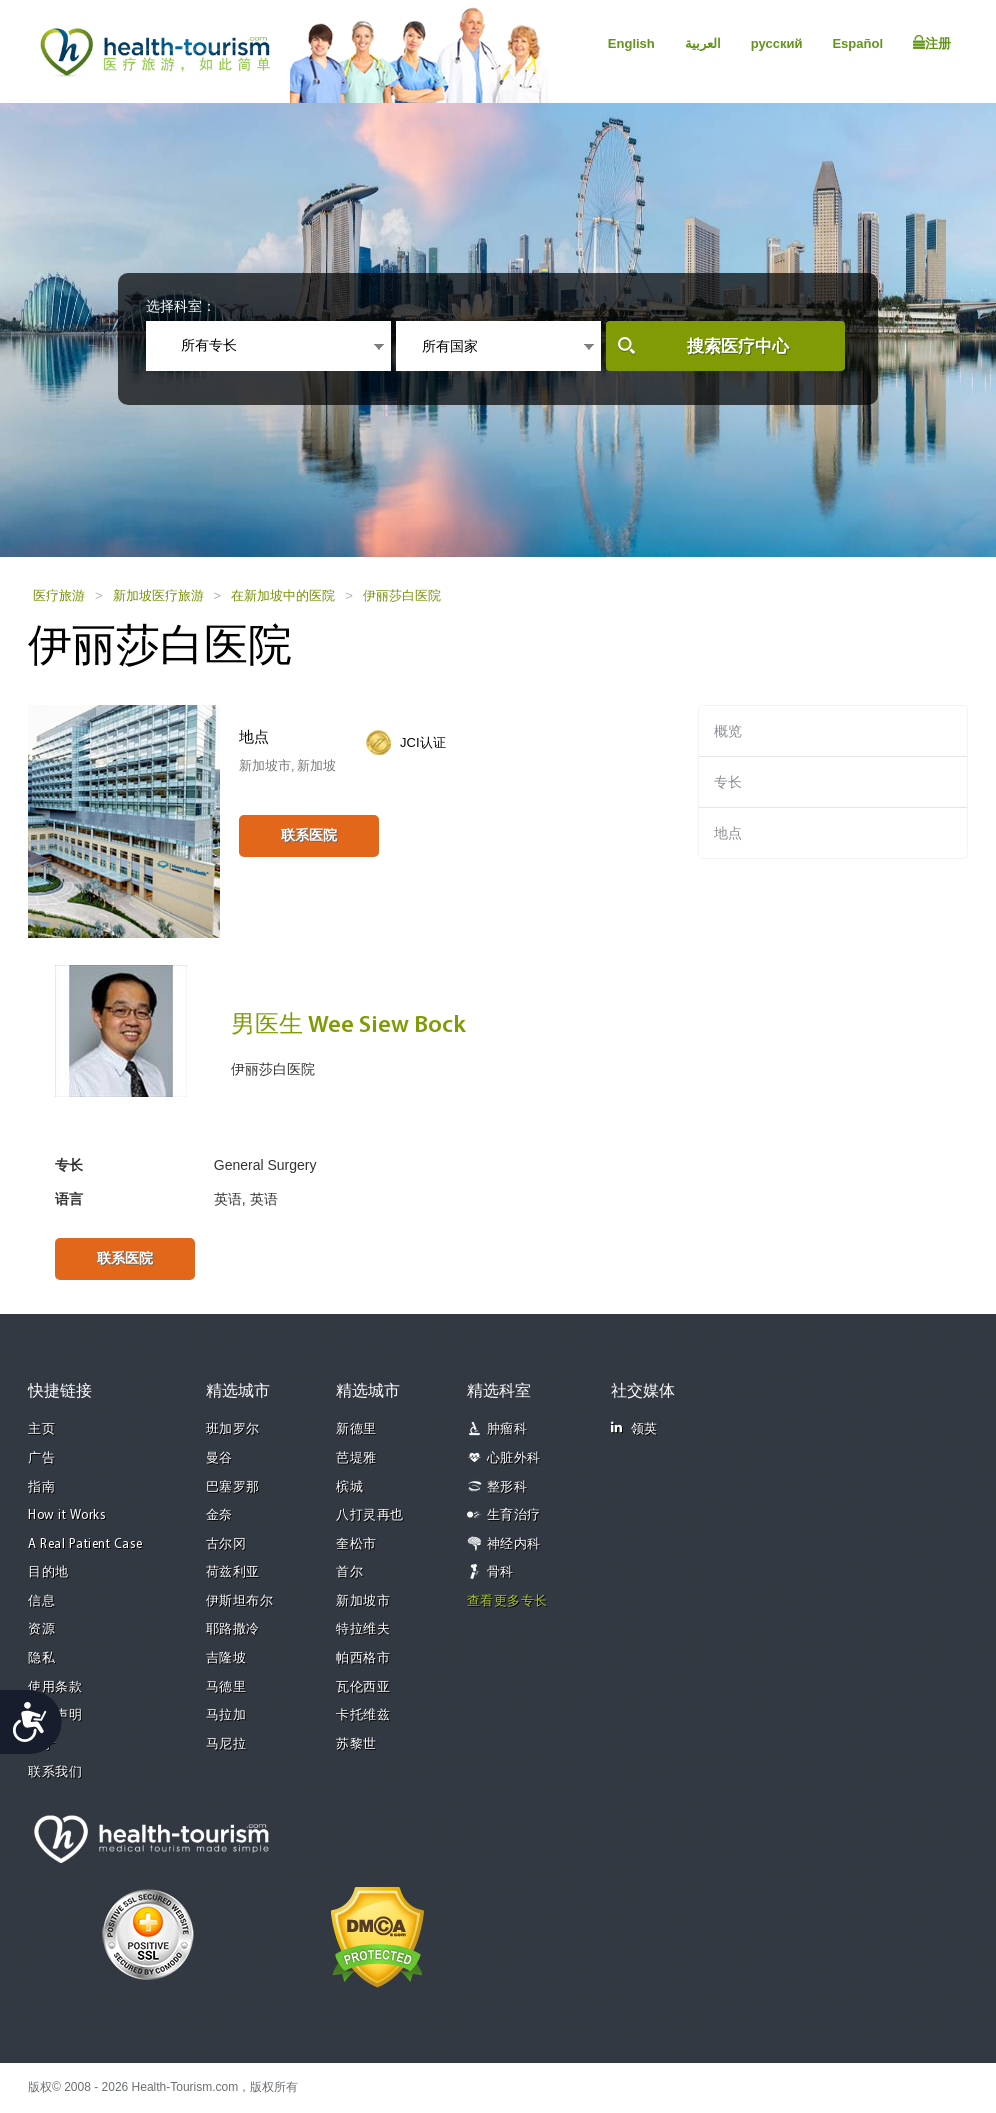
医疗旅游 (59, 595)
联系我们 (55, 1772)
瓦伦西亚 (363, 1687)
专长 (728, 782)
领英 (634, 1428)
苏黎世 (356, 1744)
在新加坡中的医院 (283, 595)
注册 (932, 43)
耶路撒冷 (233, 1629)
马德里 (226, 1687)
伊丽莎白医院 (402, 595)
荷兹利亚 (233, 1572)
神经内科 (514, 1544)
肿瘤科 (507, 1429)
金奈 (219, 1515)
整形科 (507, 1487)
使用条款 (55, 1687)
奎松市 (356, 1544)
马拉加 (226, 1715)
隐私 (41, 1658)
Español (857, 43)
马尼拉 (226, 1744)
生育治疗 (514, 1515)
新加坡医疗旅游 (158, 595)
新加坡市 (363, 1601)
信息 (41, 1601)
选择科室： (181, 306)
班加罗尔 (233, 1429)
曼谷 (219, 1458)
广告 (41, 1458)
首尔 (349, 1572)
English (631, 43)
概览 (728, 731)
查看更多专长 (507, 1601)
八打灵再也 (370, 1515)
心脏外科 (514, 1458)
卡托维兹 (363, 1715)
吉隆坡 (226, 1658)
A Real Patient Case (85, 1544)
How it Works (67, 1515)
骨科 (500, 1572)
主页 (41, 1429)
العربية (703, 43)
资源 (41, 1629)
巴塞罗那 (233, 1487)
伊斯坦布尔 (240, 1601)
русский (777, 43)
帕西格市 (363, 1658)
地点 (728, 833)
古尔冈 (226, 1544)
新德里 (356, 1429)
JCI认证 (423, 742)
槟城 (349, 1487)
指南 (41, 1487)
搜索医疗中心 (738, 346)
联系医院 (309, 835)
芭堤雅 (356, 1458)
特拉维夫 (363, 1629)
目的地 (48, 1572)
